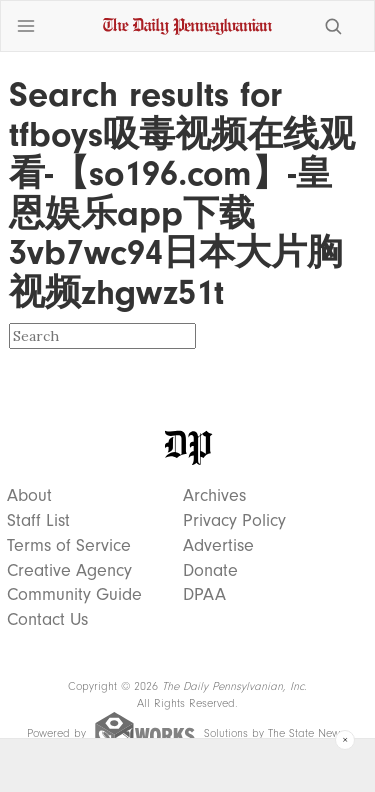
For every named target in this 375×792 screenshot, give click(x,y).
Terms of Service (69, 546)
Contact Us (47, 620)
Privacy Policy (234, 521)
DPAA (204, 595)
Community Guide (74, 595)
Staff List (38, 521)
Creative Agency (69, 571)
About (29, 496)
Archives (214, 496)
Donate (210, 571)
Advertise (218, 546)
